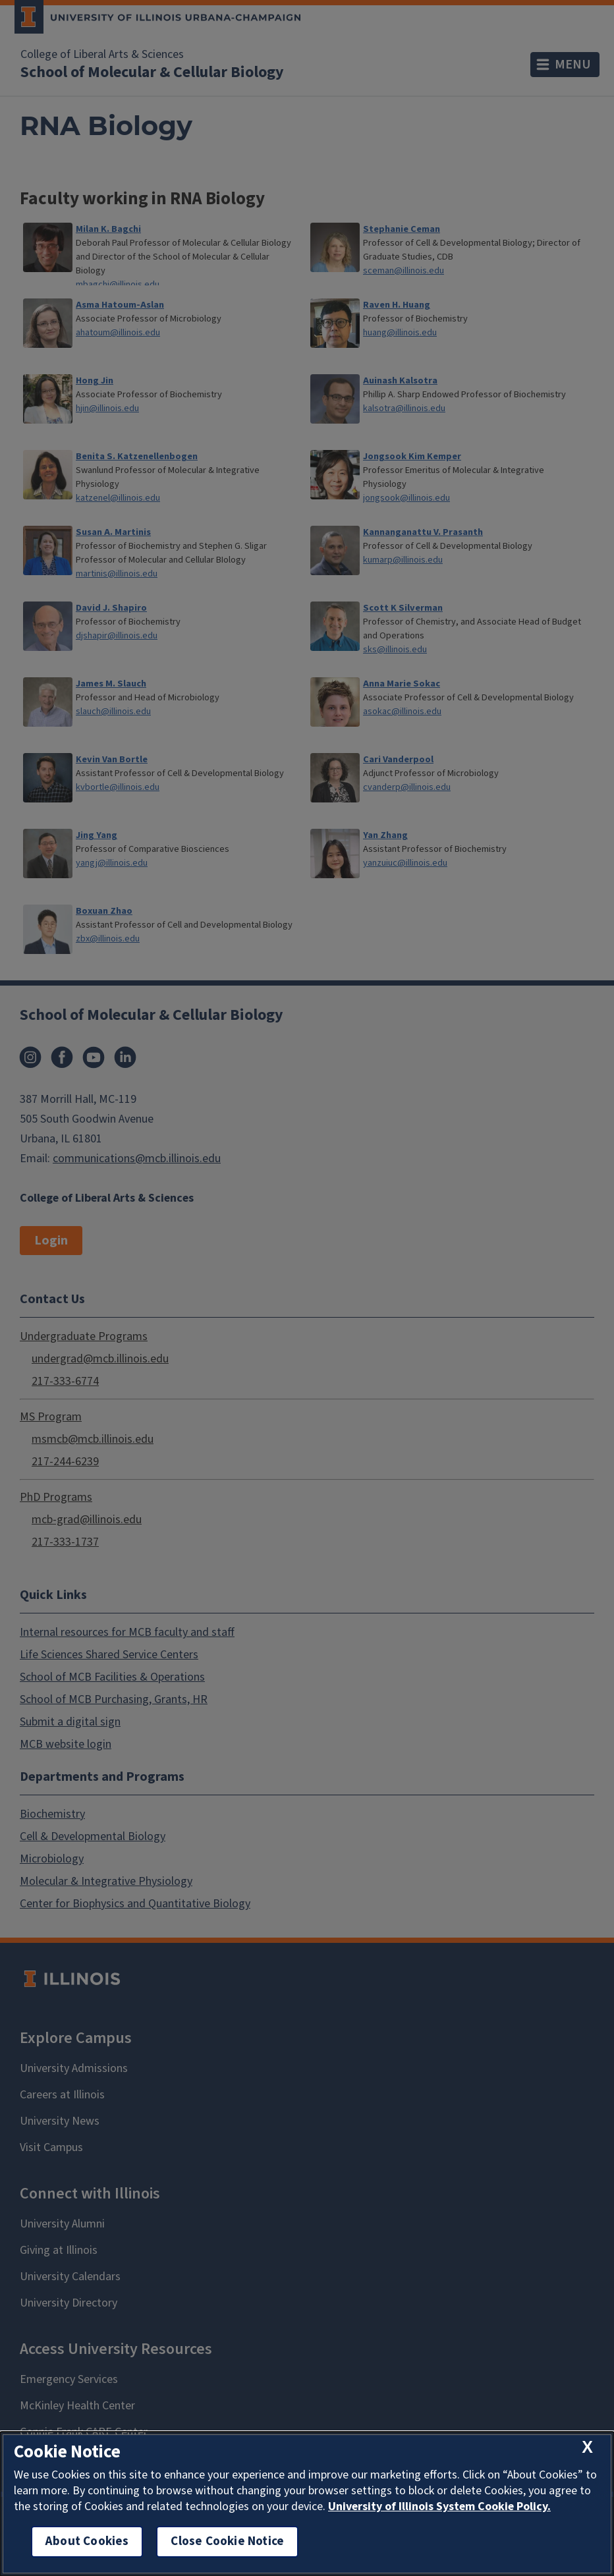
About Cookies (86, 2541)
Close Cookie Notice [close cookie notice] (227, 2541)
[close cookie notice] (587, 2448)
